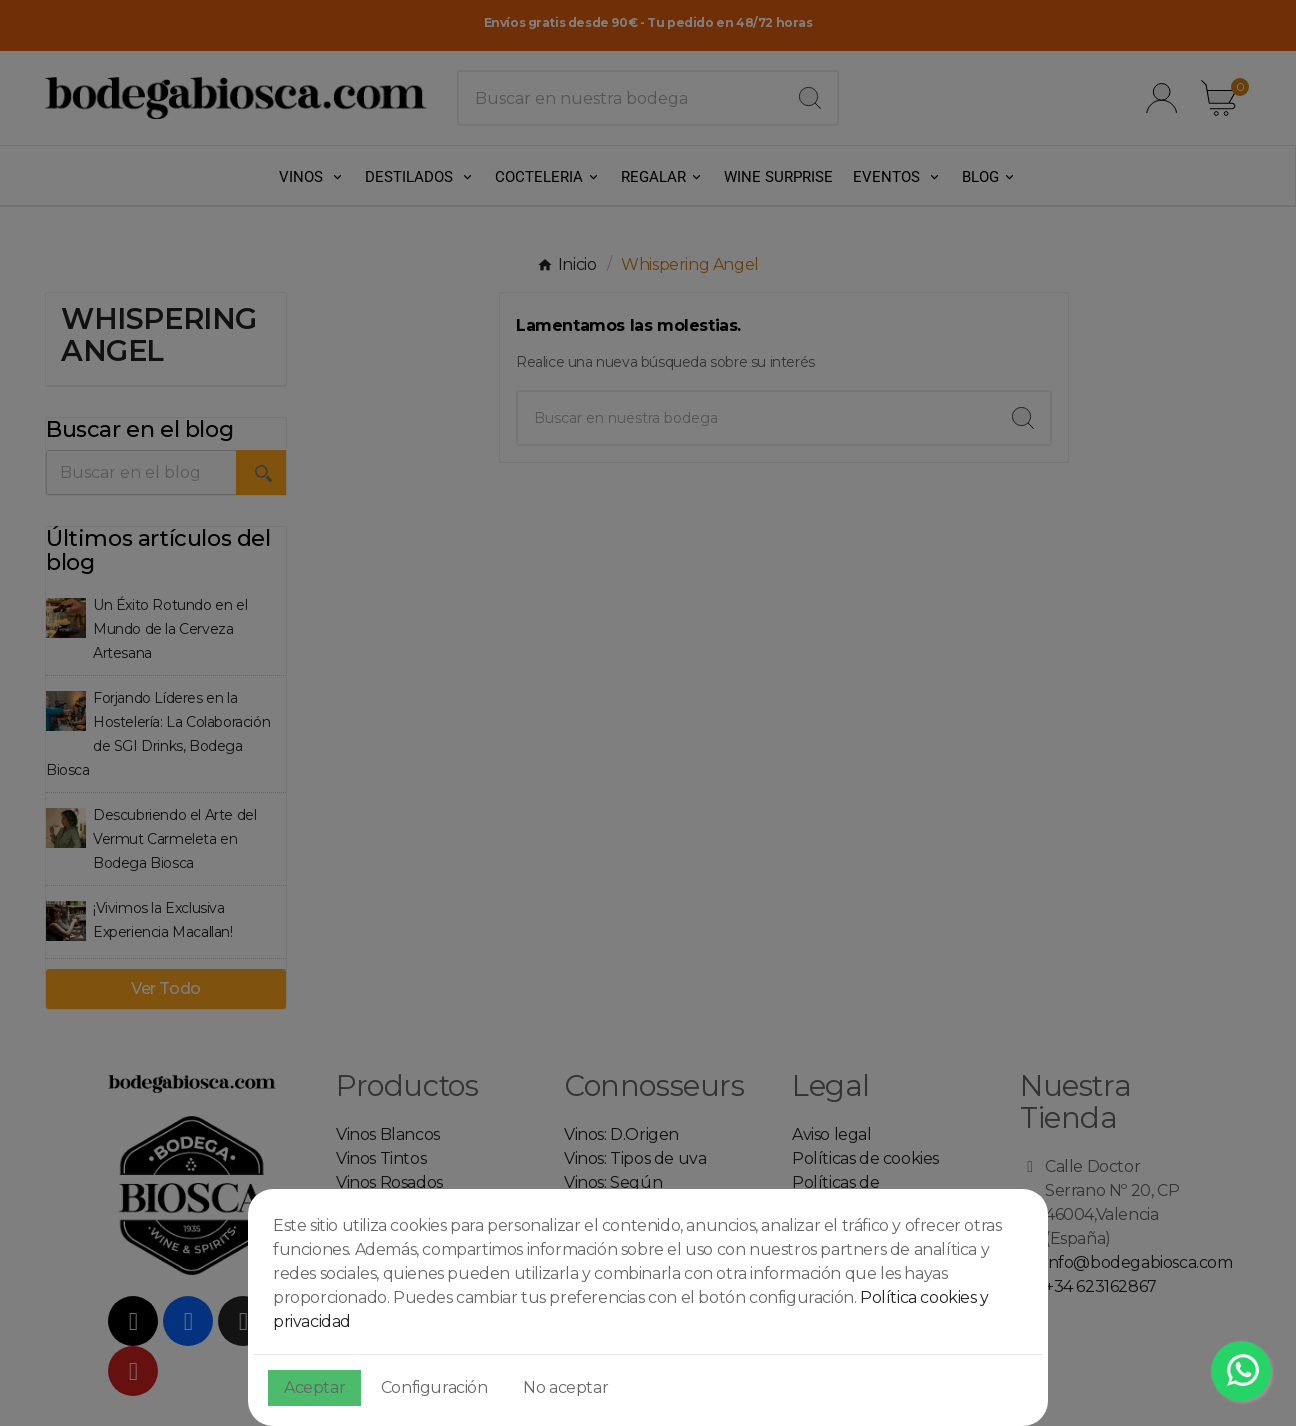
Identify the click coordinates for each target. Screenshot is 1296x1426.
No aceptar (565, 1387)
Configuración (434, 1387)
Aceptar (314, 1387)
